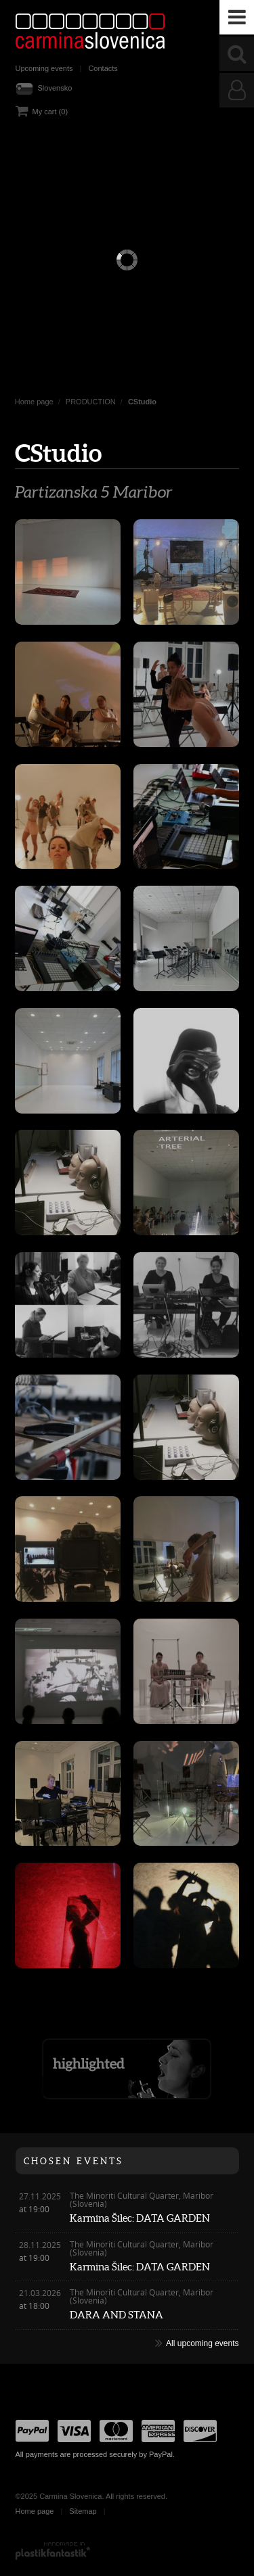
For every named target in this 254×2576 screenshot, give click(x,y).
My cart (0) (50, 112)
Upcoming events (44, 68)
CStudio (142, 402)
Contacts (102, 68)
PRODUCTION (91, 402)
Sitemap (82, 2511)
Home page (34, 402)
